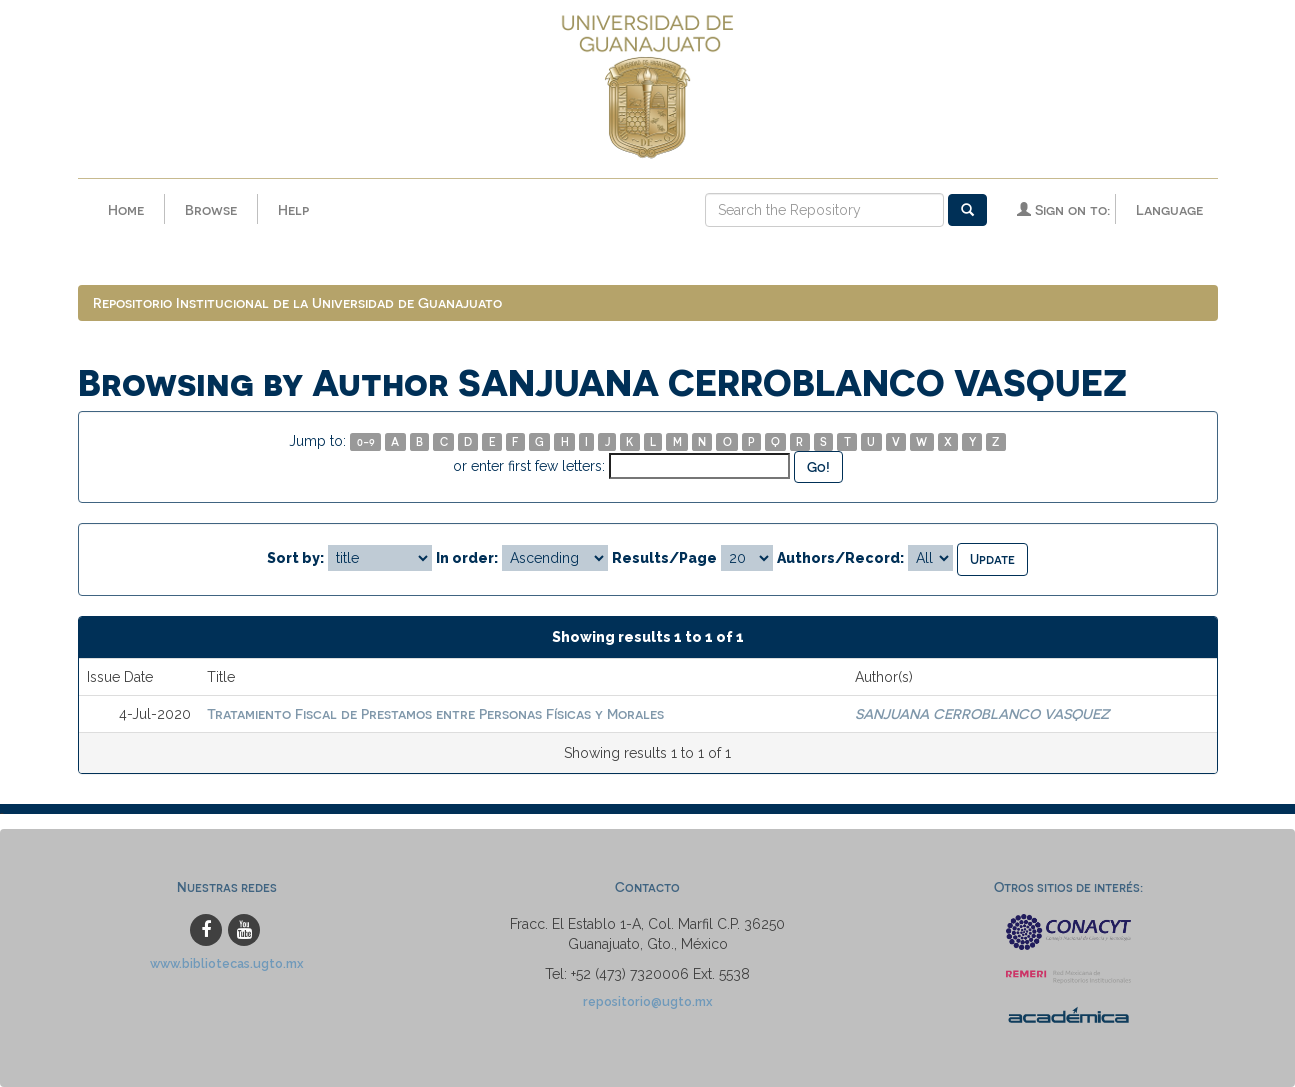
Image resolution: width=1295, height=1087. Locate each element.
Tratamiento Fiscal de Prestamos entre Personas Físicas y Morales (435, 713)
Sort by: (295, 558)
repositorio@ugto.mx (648, 1001)
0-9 (366, 441)
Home (126, 209)
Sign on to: (1063, 209)
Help (293, 209)
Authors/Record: (840, 558)
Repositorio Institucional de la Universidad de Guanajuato (297, 302)
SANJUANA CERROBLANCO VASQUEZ (982, 713)
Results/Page (664, 558)
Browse (211, 209)
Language (1169, 209)
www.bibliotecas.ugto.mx (227, 963)
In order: (467, 558)
